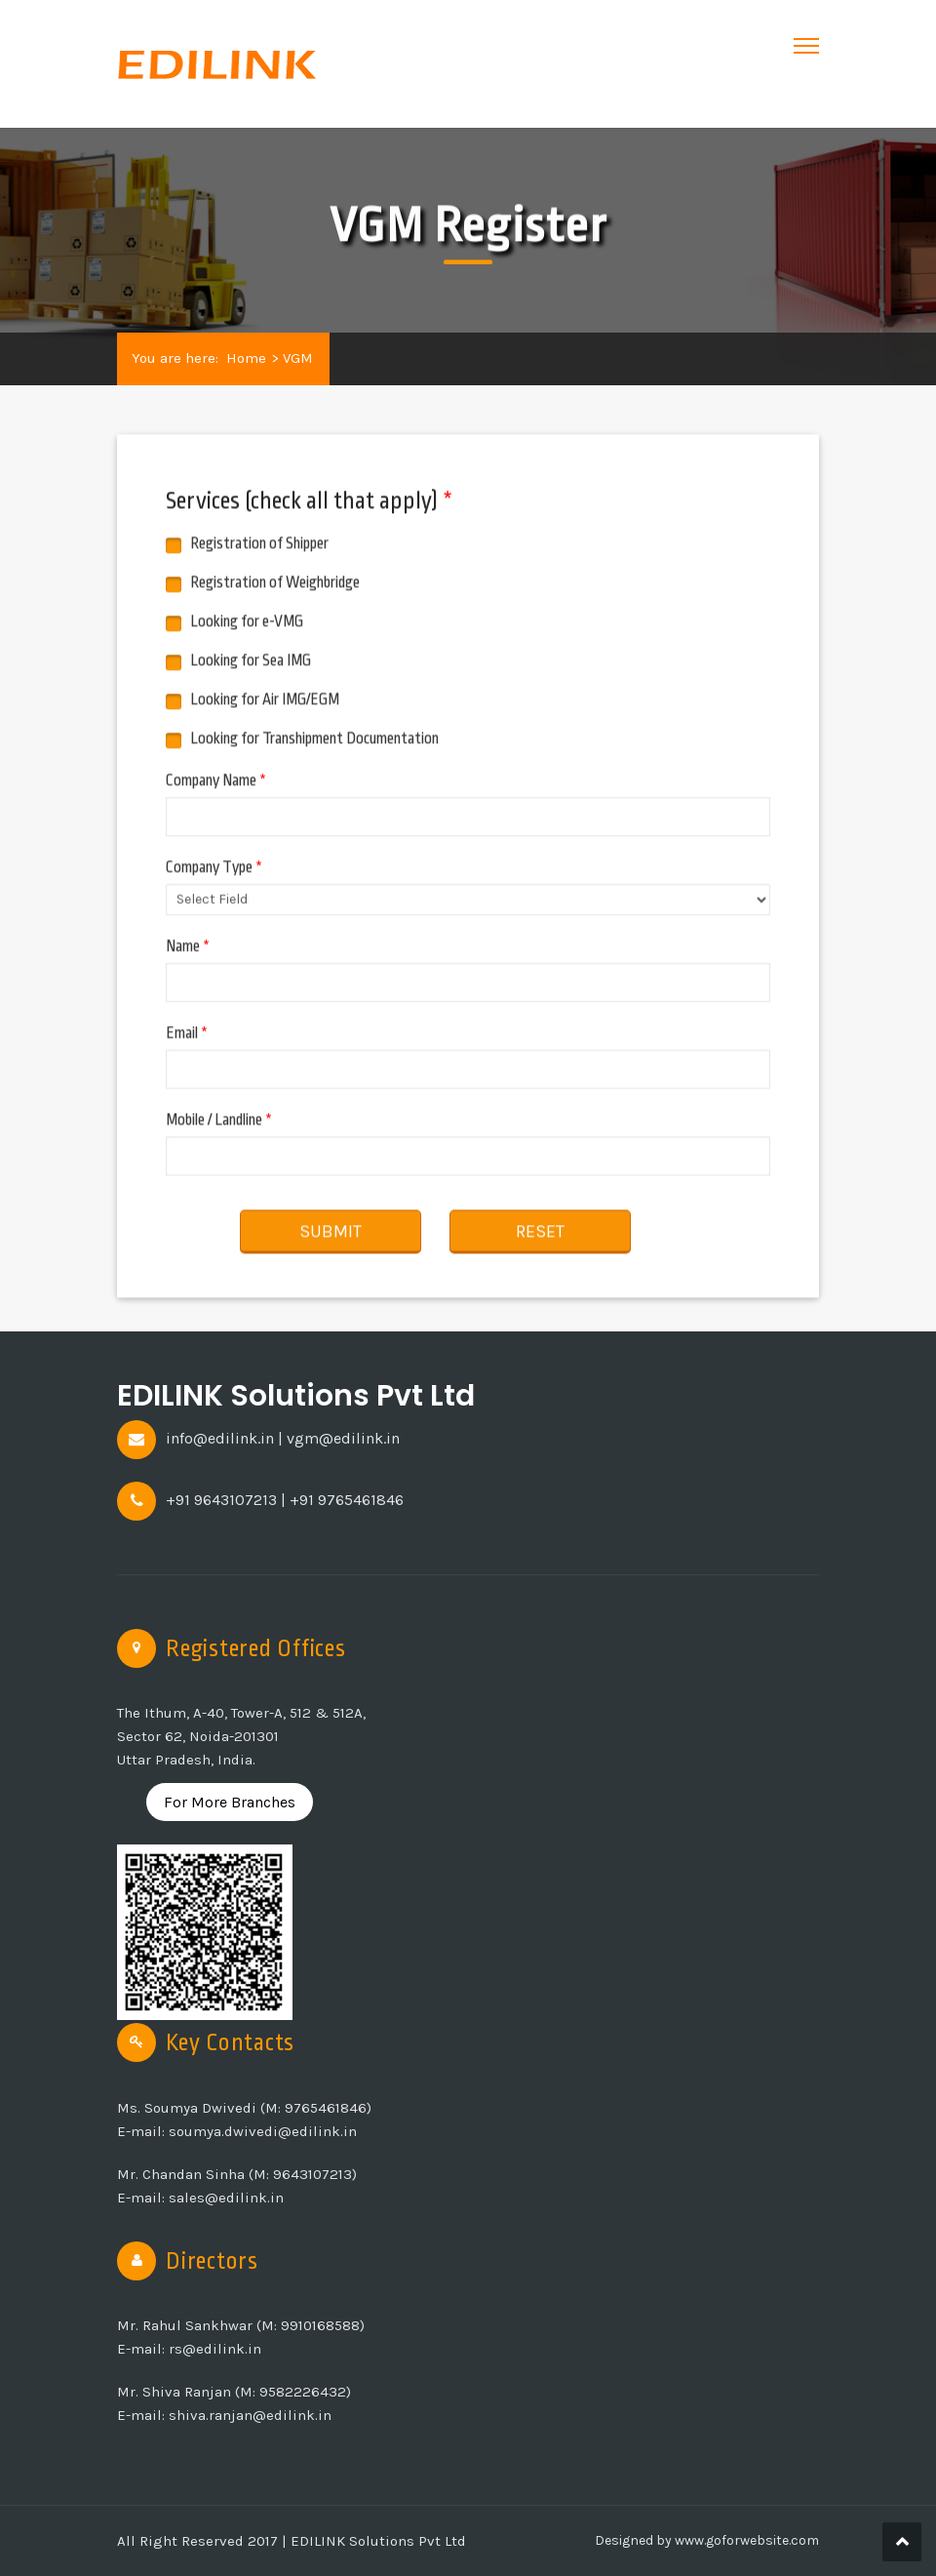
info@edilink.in (220, 1438)
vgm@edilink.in (343, 1438)
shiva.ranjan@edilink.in (250, 2415)
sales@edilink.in (226, 2197)
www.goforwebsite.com (745, 2540)
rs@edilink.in (215, 2349)
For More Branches (229, 1802)
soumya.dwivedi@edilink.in (263, 2131)
